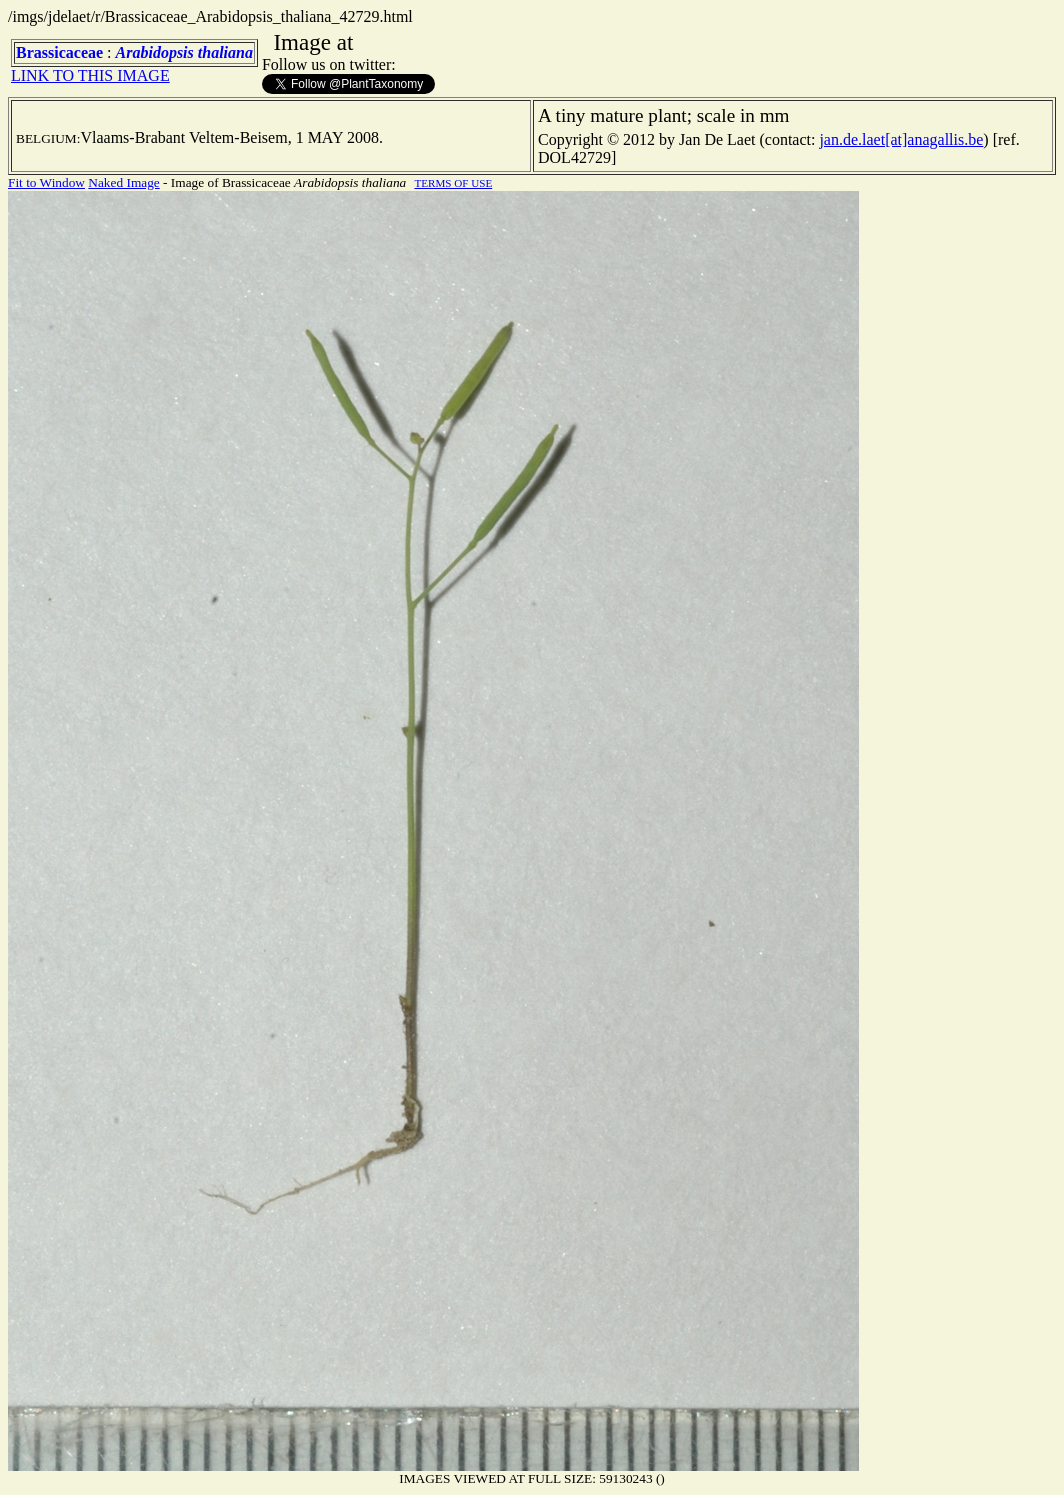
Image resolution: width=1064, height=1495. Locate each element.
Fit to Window (46, 182)
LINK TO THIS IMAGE (90, 75)
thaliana (225, 52)
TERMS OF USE (453, 183)
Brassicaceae (59, 52)
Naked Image (123, 182)
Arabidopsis (155, 52)
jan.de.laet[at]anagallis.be (901, 139)
